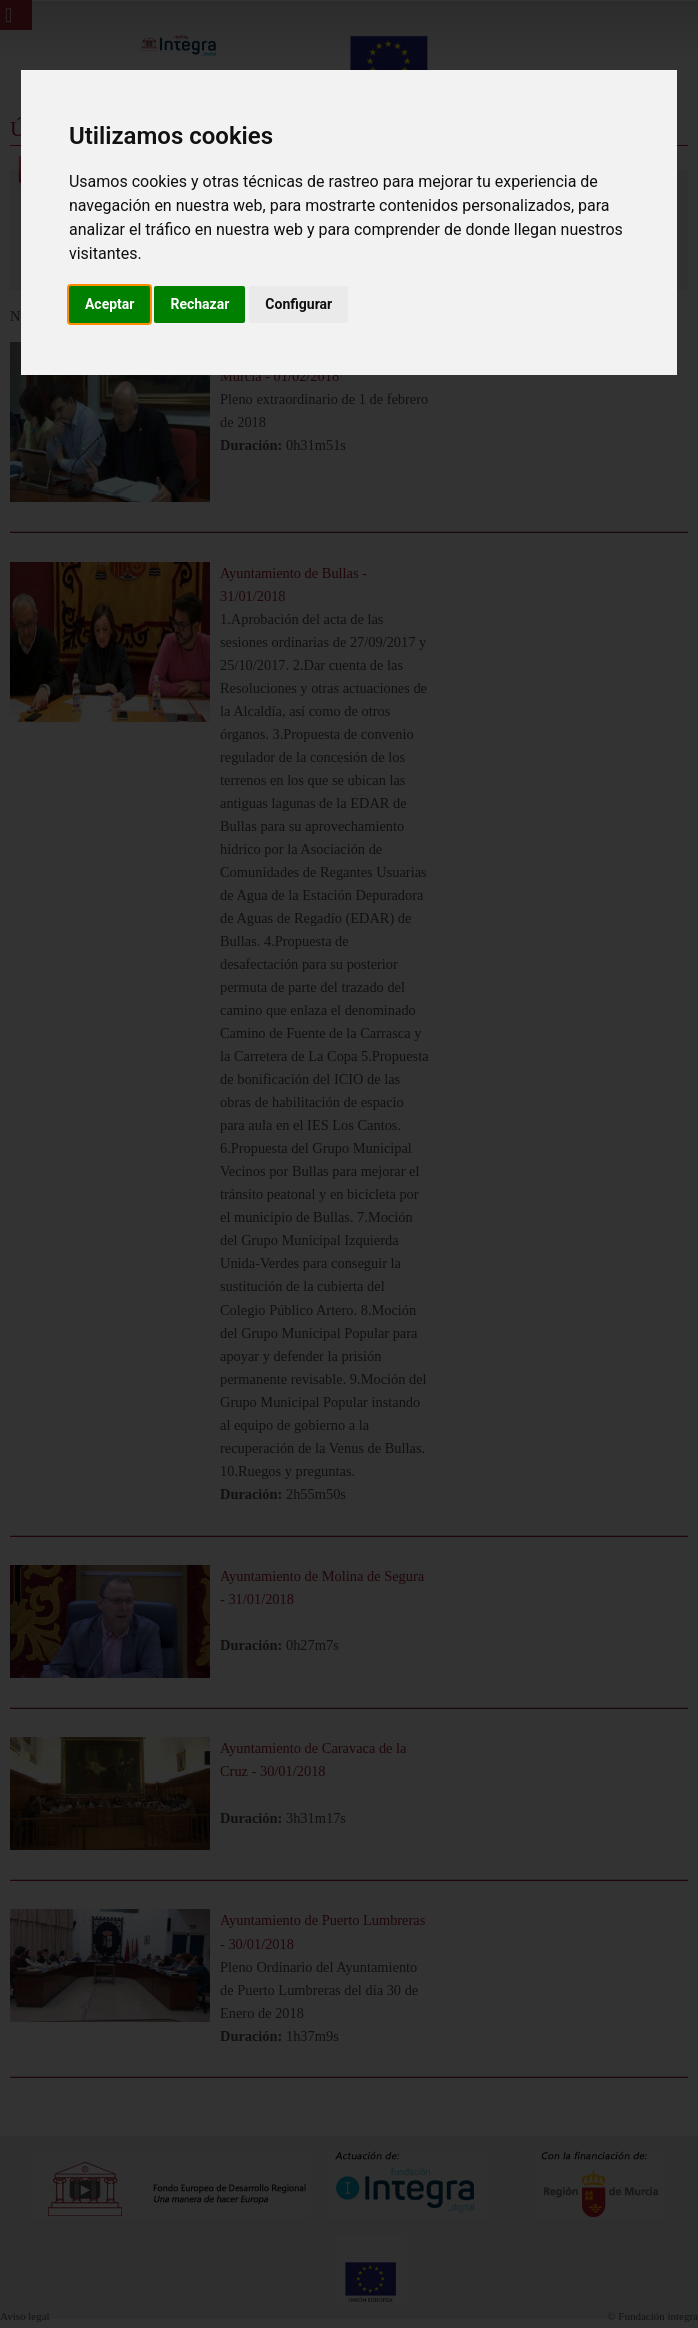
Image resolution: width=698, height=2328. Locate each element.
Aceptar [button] (110, 304)
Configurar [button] (298, 304)
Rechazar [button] (199, 304)
